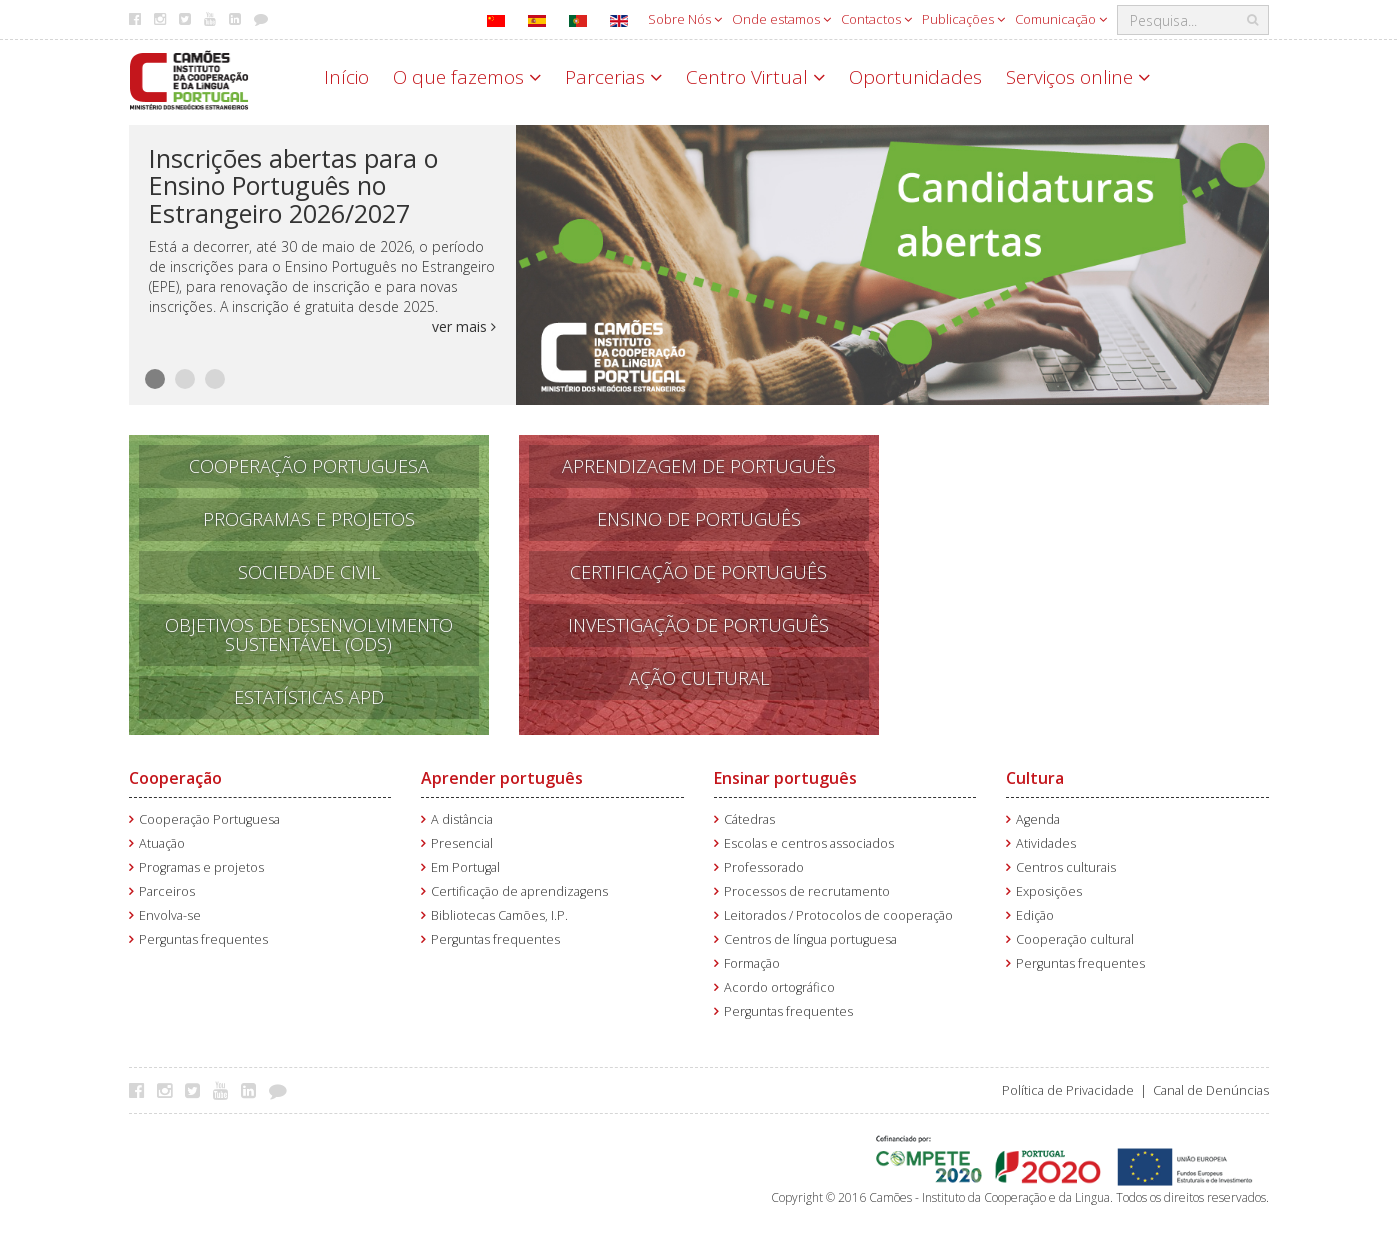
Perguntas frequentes (203, 939)
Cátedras (749, 819)
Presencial (462, 843)
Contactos (876, 19)
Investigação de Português (698, 625)
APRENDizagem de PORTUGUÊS (699, 466)
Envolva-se (170, 915)
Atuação (162, 843)
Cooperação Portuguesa (309, 466)
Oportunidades (915, 77)
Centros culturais (1066, 867)
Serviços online (1078, 77)
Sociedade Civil (309, 572)
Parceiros (167, 891)
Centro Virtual (755, 77)
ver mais (464, 326)
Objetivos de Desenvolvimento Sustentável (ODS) (309, 634)
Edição (1035, 915)
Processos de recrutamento (807, 891)
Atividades (1046, 843)
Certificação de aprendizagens (519, 891)
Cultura (1035, 778)
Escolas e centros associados (809, 843)
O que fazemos (467, 77)
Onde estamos (781, 19)
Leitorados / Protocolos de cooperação (838, 915)
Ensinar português (785, 778)
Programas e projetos (201, 867)
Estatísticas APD (309, 697)
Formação (752, 963)
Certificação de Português (698, 572)
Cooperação (175, 778)
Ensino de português (699, 519)
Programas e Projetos (309, 519)
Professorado (764, 867)
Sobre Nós (685, 19)
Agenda (1038, 819)
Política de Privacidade (1068, 1090)
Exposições (1049, 891)
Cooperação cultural (1075, 939)
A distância (462, 819)
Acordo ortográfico (779, 987)
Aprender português (502, 778)
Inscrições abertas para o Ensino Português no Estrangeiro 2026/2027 (293, 185)
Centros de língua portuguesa (810, 939)
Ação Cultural (699, 678)
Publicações (963, 19)
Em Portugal (465, 867)
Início (346, 77)
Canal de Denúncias (1211, 1090)
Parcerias (613, 77)
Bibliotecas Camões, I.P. (499, 915)
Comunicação (1061, 19)
